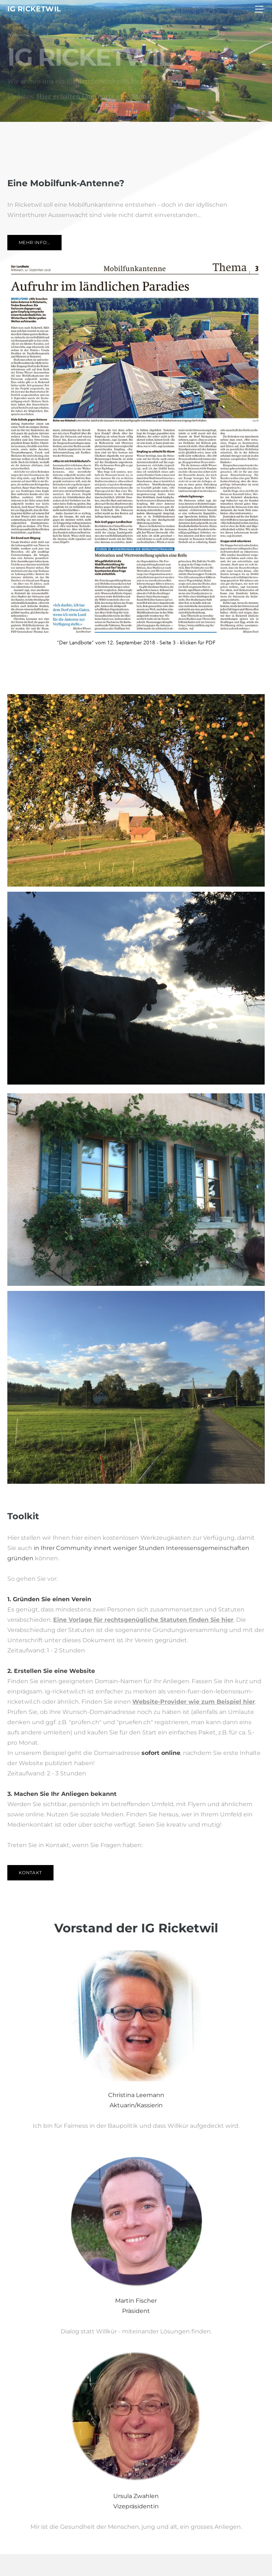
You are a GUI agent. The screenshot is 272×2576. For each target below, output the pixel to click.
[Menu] (259, 9)
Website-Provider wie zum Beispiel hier (193, 1701)
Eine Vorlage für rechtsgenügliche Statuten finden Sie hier (143, 1619)
